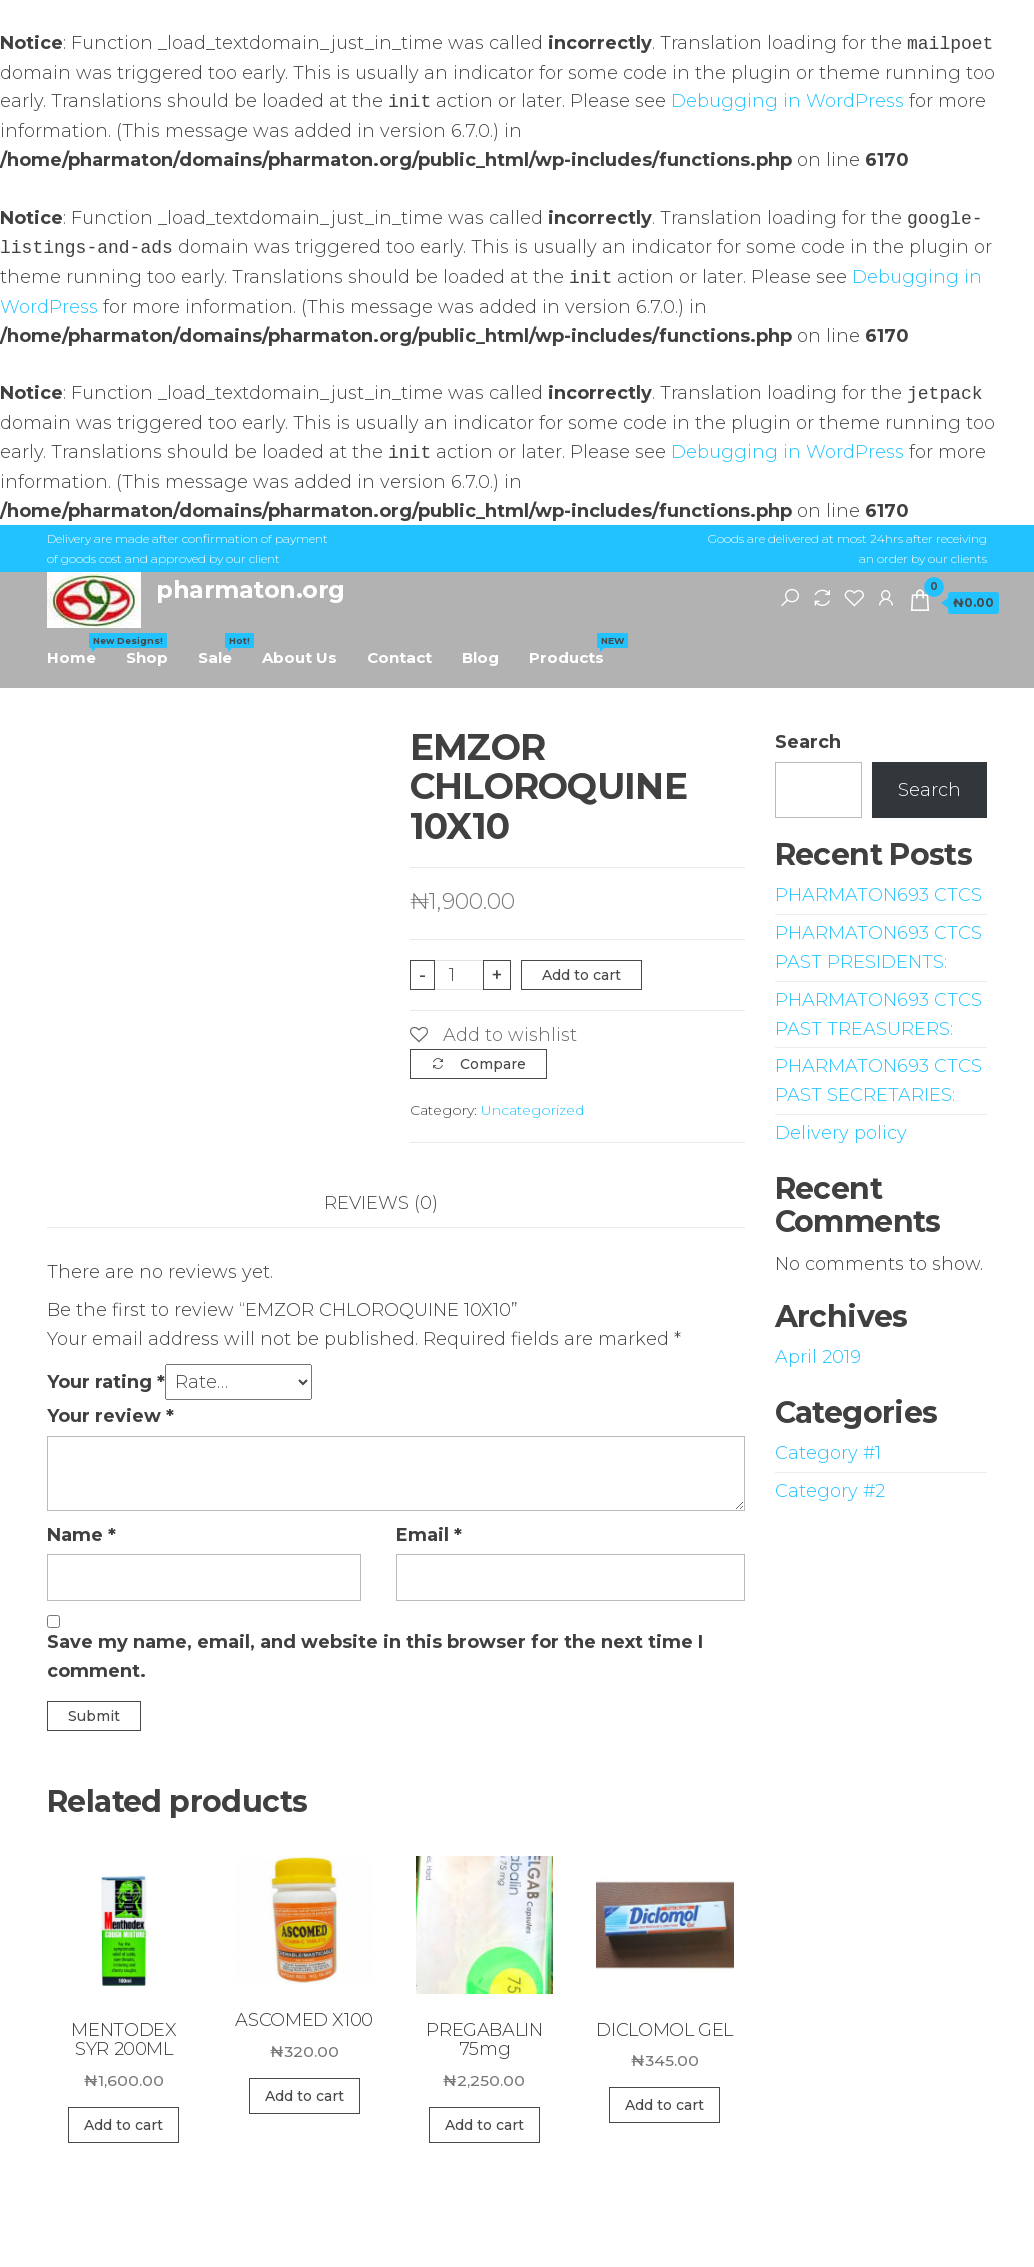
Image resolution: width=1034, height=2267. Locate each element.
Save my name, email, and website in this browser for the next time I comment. (375, 1656)
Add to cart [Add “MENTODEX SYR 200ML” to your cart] (123, 2125)
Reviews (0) (381, 1203)
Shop (147, 657)
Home (79, 650)
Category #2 (830, 1491)
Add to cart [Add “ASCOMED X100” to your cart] (304, 2096)
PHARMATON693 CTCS (878, 895)
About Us (299, 657)
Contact (399, 657)
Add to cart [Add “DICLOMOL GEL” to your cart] (664, 2105)
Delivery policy (841, 1133)
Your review (110, 1416)
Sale (222, 650)
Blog (480, 657)
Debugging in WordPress (787, 102)
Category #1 (828, 1453)
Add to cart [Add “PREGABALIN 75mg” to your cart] (484, 2125)
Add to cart (581, 975)
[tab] (396, 1203)
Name (81, 1535)
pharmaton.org (250, 589)
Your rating (106, 1382)
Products (574, 650)
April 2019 (818, 1357)
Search (808, 742)
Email (429, 1535)
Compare (493, 1064)
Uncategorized (532, 1110)
